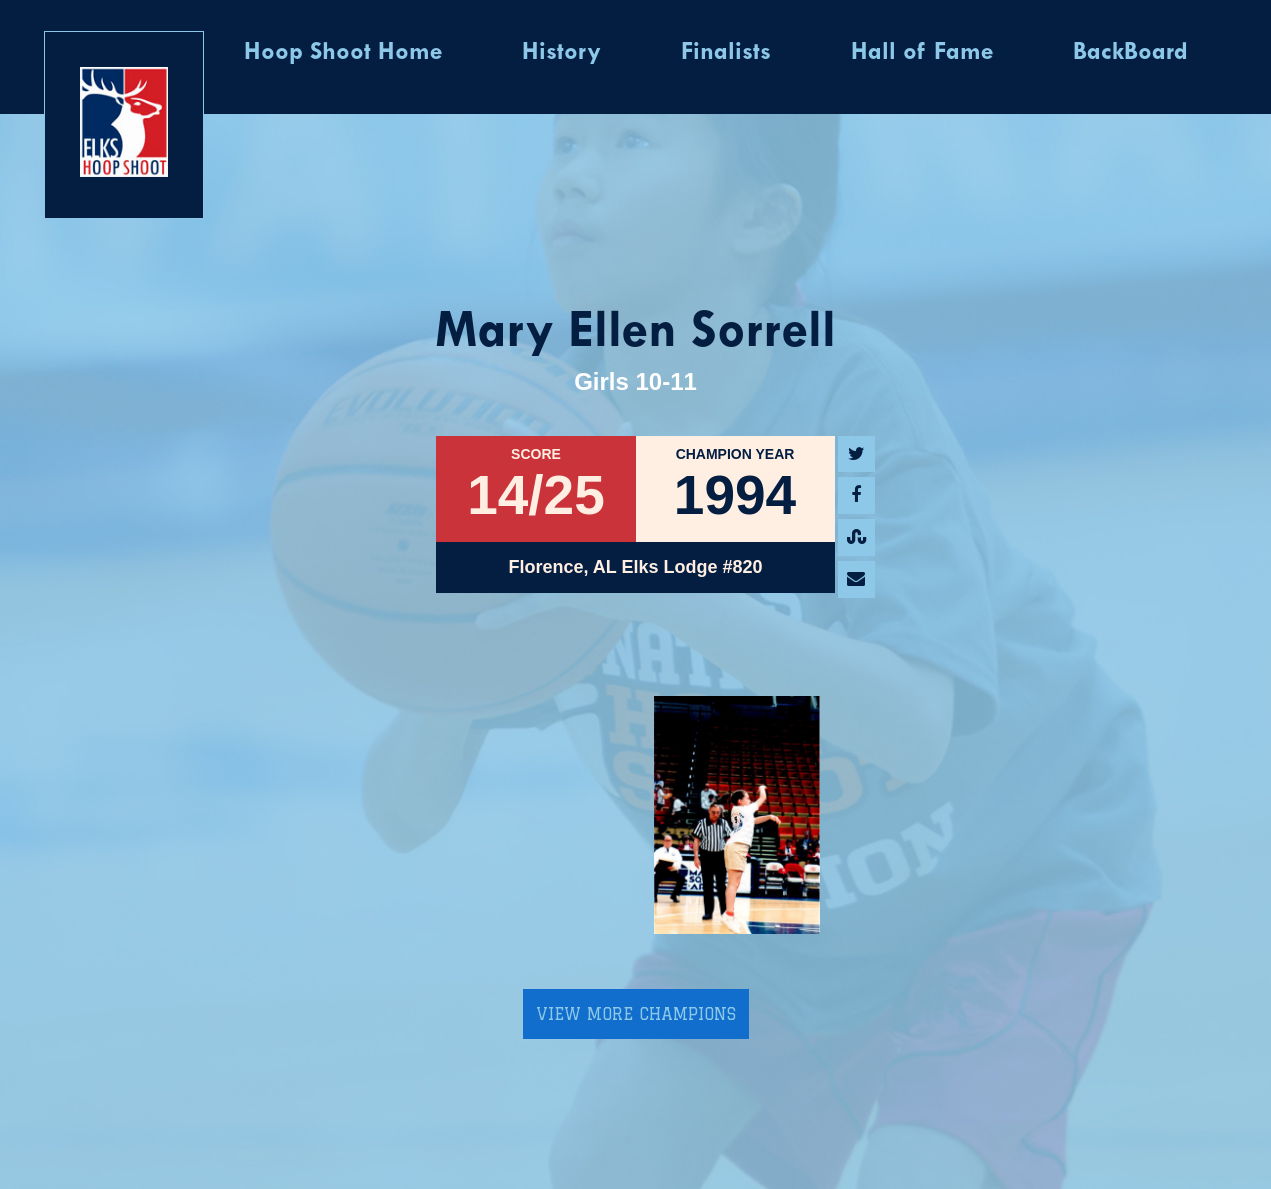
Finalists (726, 53)
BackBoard (1130, 53)
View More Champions (636, 1014)
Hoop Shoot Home (343, 53)
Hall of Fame (922, 53)
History (561, 53)
